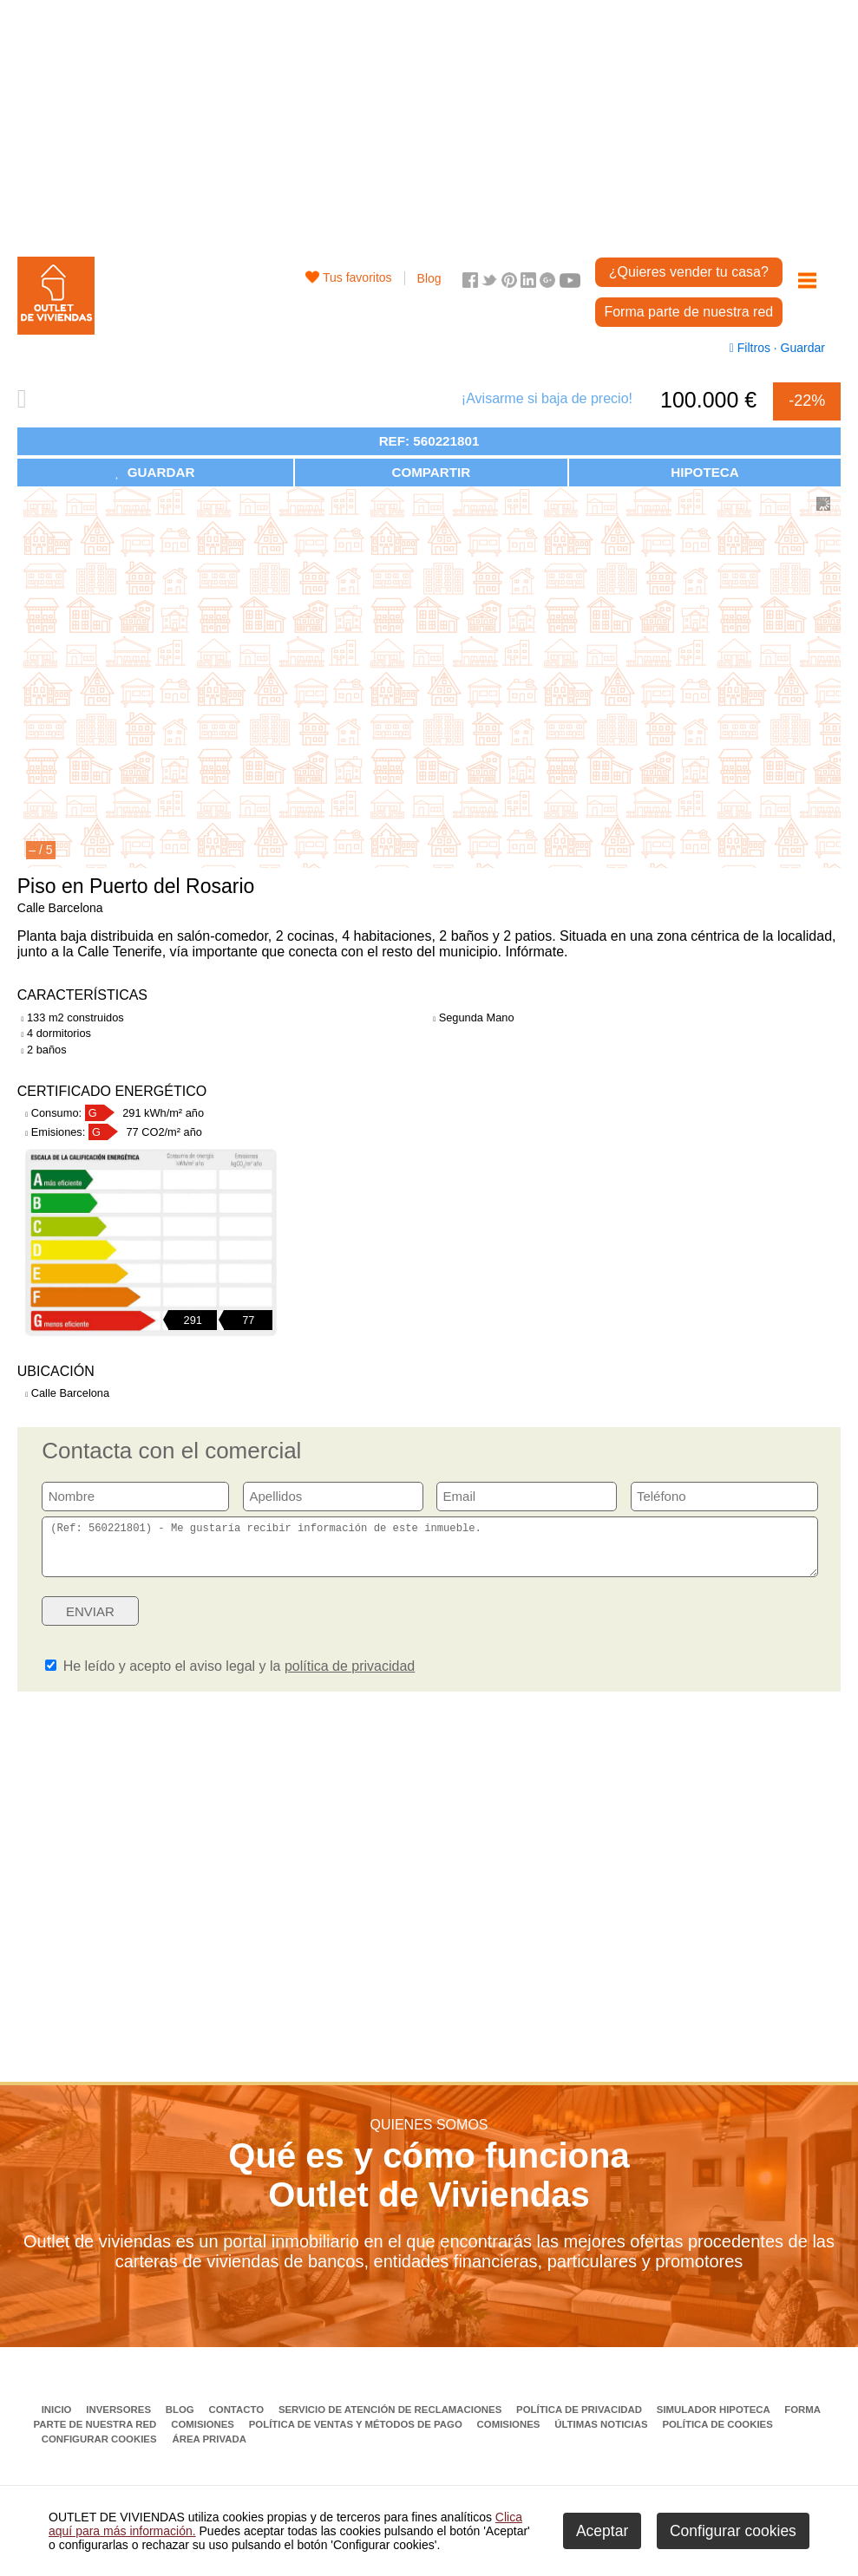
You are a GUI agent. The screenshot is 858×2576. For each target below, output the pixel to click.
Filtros (752, 348)
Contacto (238, 2420)
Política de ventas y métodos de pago (357, 2434)
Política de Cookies (717, 2434)
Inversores (120, 2420)
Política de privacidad (580, 2420)
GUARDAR (154, 472)
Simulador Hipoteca (715, 2420)
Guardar (801, 348)
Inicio (58, 2420)
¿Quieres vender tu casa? (689, 271)
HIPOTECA (704, 472)
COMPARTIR (430, 472)
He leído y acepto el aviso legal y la (230, 1676)
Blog (429, 278)
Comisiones (204, 2434)
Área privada (209, 2449)
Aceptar (602, 2531)
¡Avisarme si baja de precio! (547, 398)
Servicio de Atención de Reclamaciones (391, 2420)
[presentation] (684, 1626)
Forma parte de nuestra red (688, 311)
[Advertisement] (429, 121)
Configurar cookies (99, 2449)
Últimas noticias (602, 2434)
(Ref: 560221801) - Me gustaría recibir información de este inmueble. (429, 1552)
